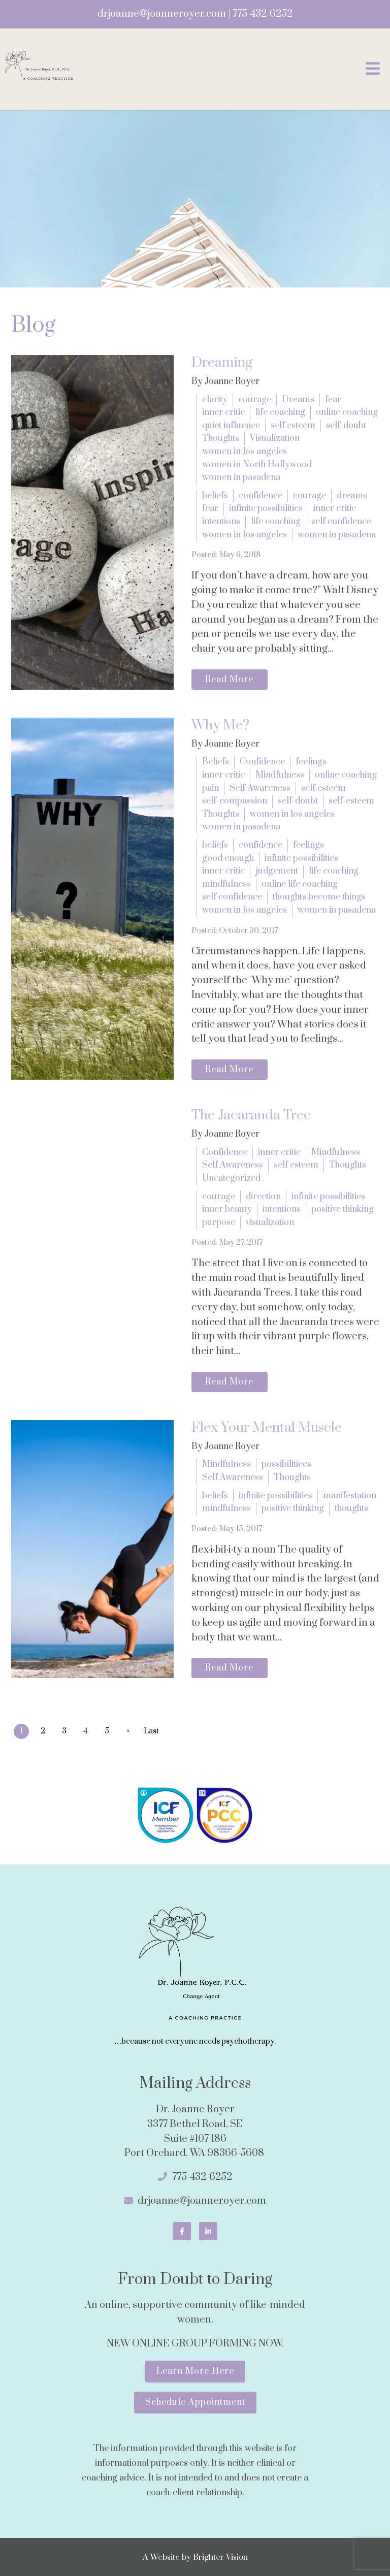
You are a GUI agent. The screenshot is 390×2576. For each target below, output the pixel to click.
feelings (311, 761)
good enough (228, 858)
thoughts (351, 1508)
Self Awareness (260, 788)
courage (254, 399)
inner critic (223, 412)
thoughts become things (319, 897)
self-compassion (234, 801)
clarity (215, 399)
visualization (270, 1222)
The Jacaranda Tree (251, 1115)
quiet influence (231, 425)
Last (151, 1731)
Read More (229, 679)
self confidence (341, 521)
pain (210, 788)
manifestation (349, 1495)
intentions (221, 521)
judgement (276, 871)
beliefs (215, 495)
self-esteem (351, 801)
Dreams (298, 399)
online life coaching (300, 884)
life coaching (280, 412)
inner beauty (227, 1209)
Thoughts (220, 438)
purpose (218, 1222)
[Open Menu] (373, 69)
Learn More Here (195, 2371)
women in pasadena (241, 477)
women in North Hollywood (257, 464)
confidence (260, 495)
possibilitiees (286, 1464)
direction (263, 1196)
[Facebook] (182, 2231)
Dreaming (221, 362)
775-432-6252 (262, 14)
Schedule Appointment (195, 2402)
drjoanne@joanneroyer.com (162, 14)
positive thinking (342, 1209)
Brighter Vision (220, 2557)
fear (333, 399)
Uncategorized (231, 1178)
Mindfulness (279, 775)
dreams (352, 495)
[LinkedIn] (208, 2231)
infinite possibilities (266, 508)
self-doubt (346, 425)
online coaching (347, 412)
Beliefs (215, 761)
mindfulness (226, 884)
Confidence (262, 761)
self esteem (293, 425)
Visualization (275, 438)
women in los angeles (244, 451)
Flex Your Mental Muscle (266, 1427)
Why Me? (220, 725)
